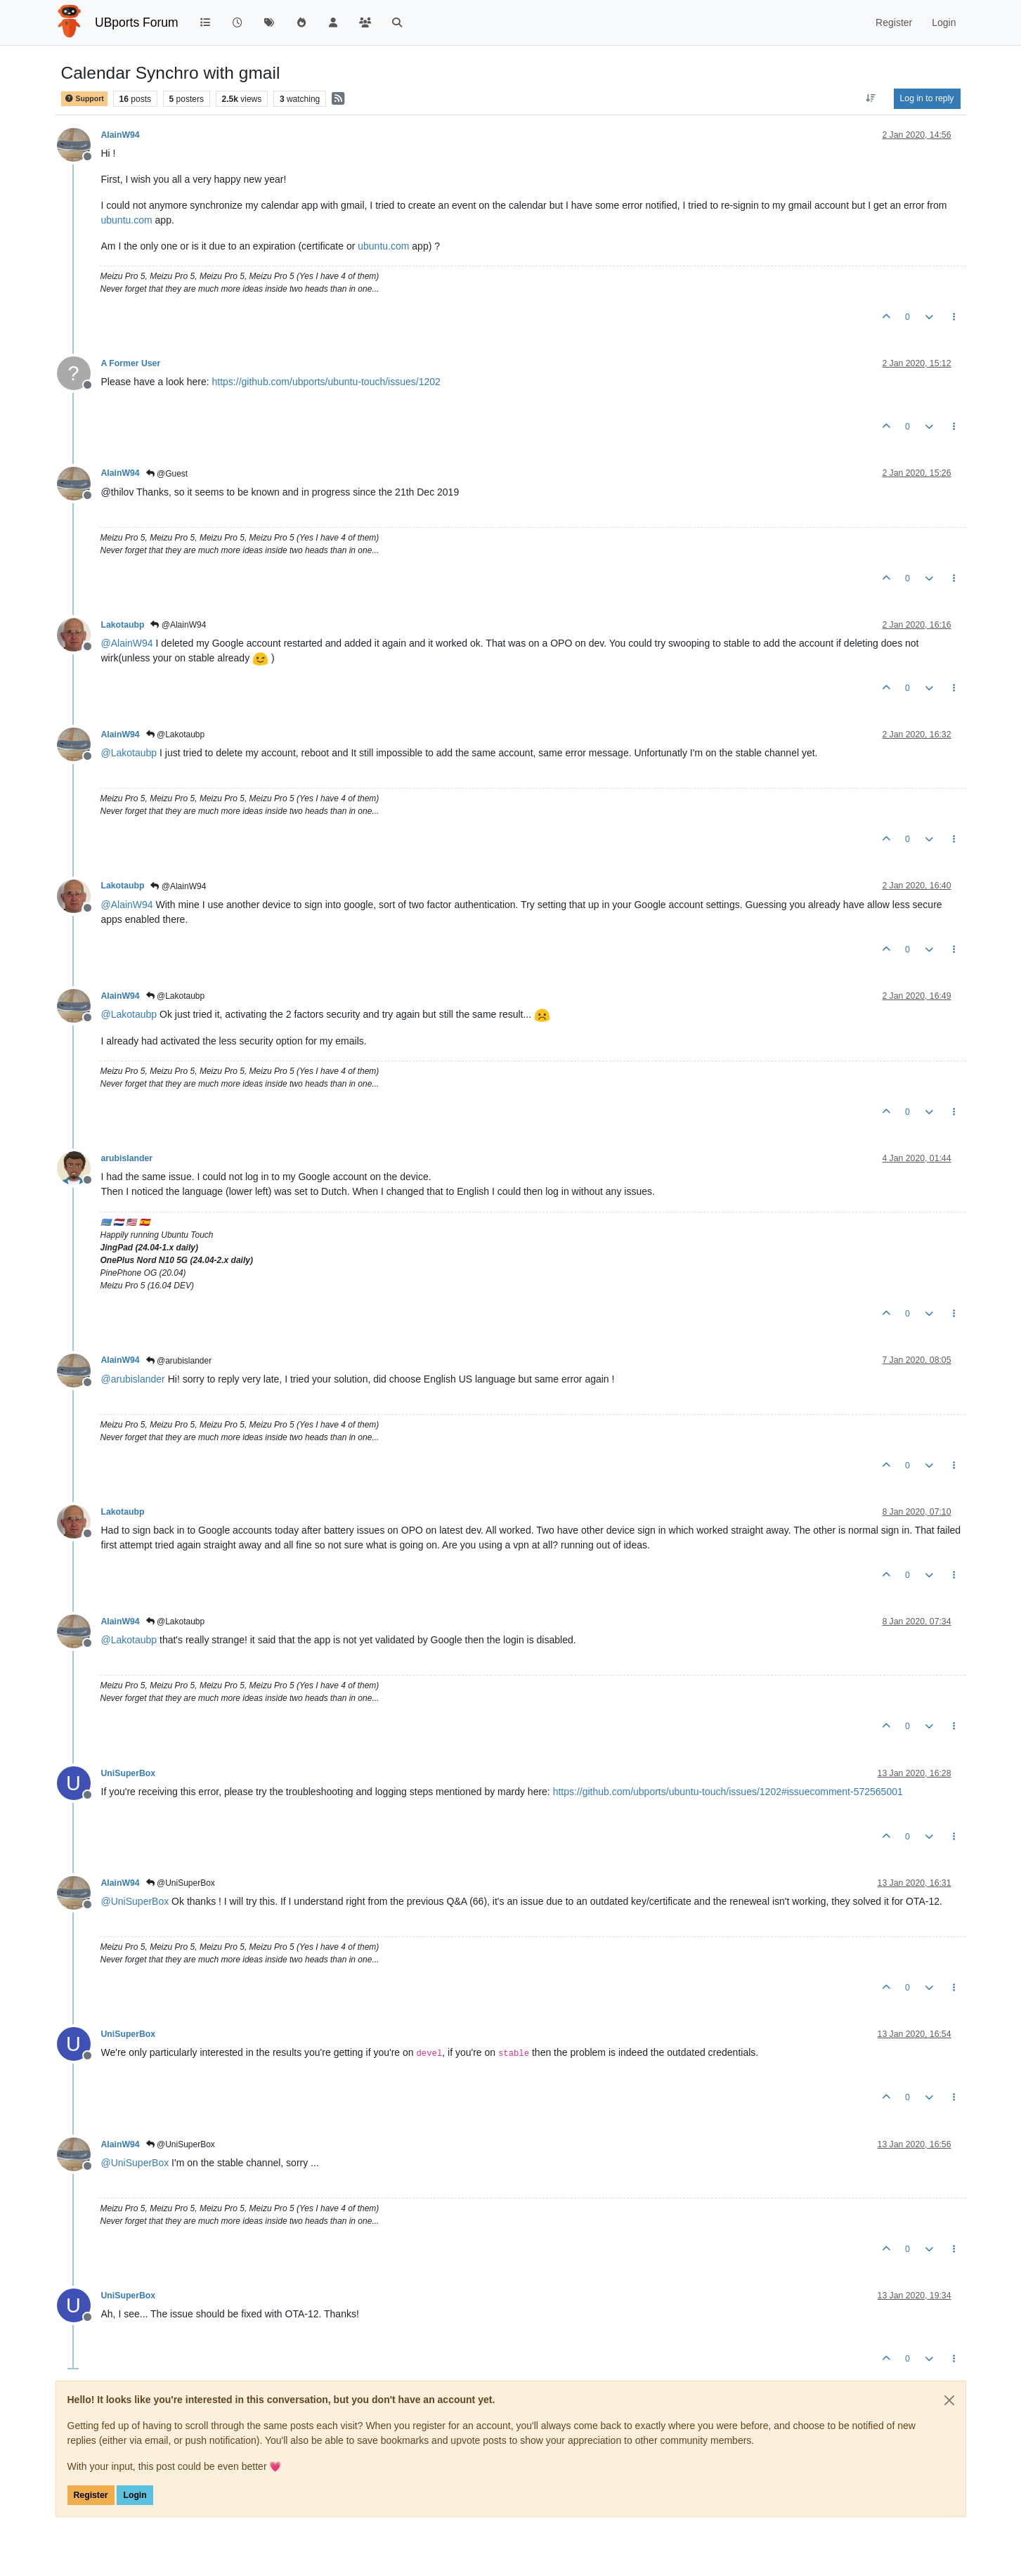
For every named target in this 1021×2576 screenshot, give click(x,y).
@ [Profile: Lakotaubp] (129, 752)
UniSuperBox (128, 1773)
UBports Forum (136, 22)
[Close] (949, 2400)
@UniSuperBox (180, 1883)
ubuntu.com (126, 220)
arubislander (127, 1158)
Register (91, 2495)
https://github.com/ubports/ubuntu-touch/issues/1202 (326, 381)
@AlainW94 (178, 625)
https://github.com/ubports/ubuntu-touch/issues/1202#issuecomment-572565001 (728, 1791)
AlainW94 (120, 135)
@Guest (167, 474)
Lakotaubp (123, 625)
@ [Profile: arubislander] (133, 1379)
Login (134, 2495)
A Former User (131, 363)
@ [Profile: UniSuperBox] (135, 1901)
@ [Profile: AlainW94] (127, 643)
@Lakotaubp (175, 734)
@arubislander (179, 1361)
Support (84, 98)
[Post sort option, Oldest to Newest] (870, 98)
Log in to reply (927, 98)
